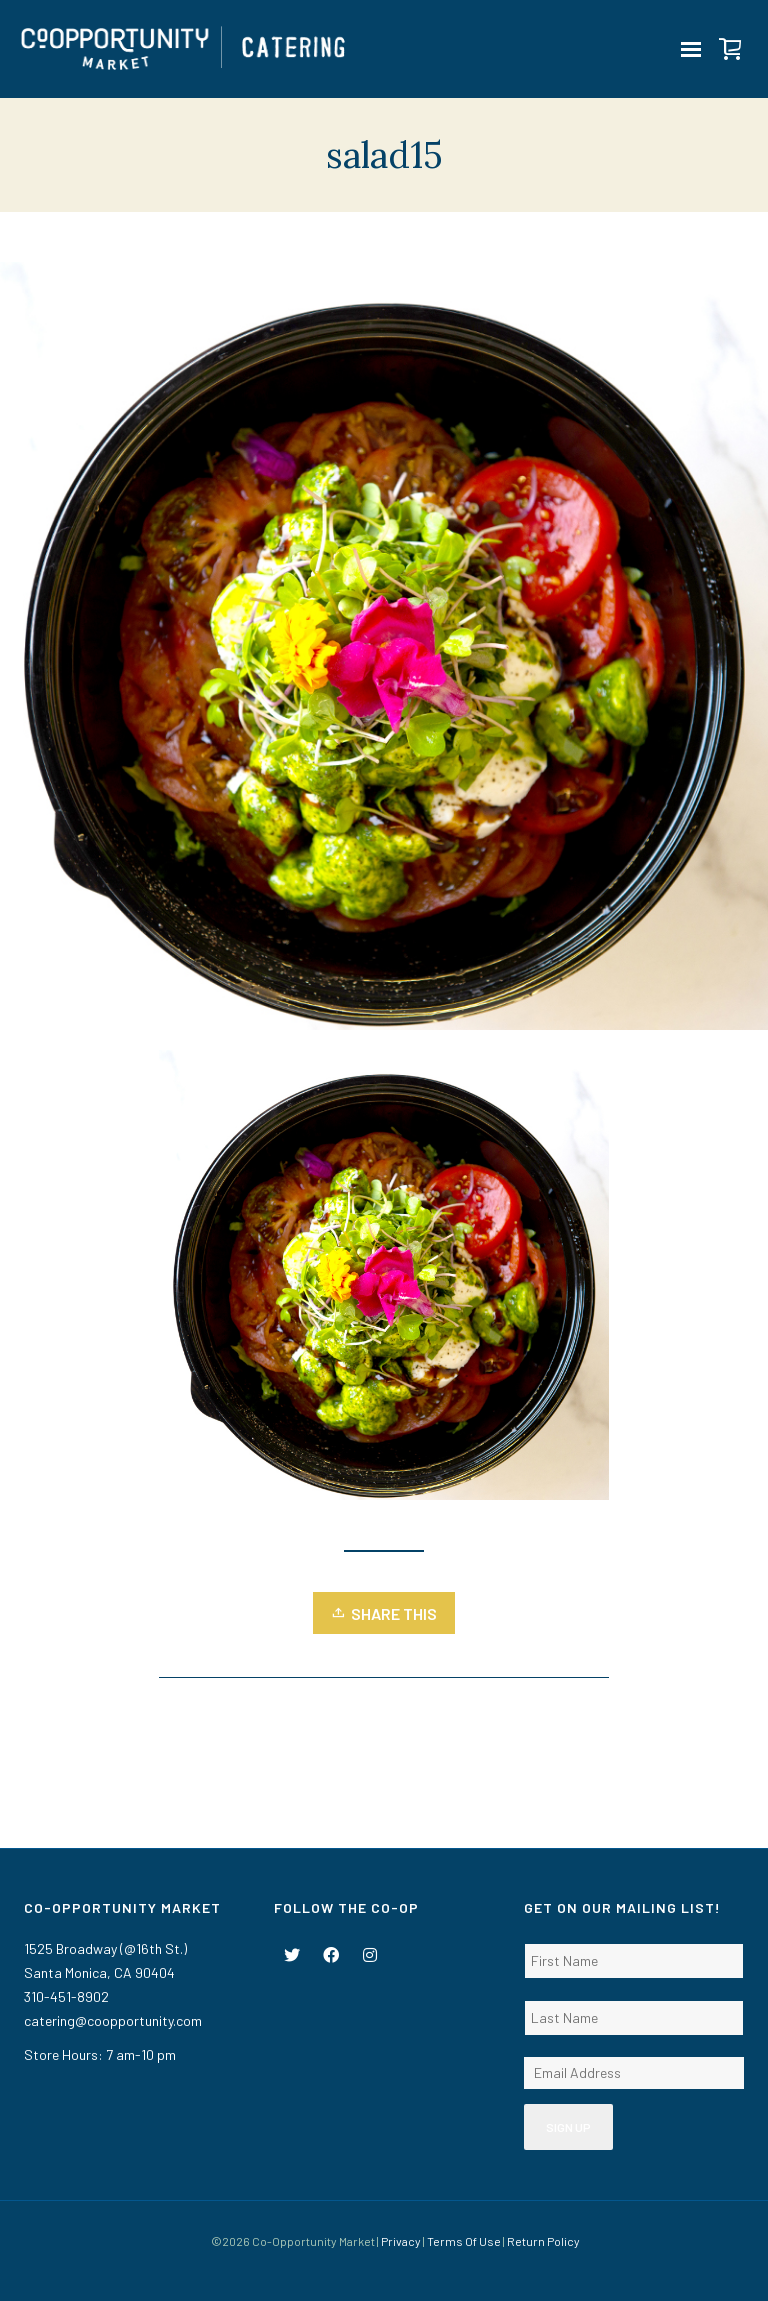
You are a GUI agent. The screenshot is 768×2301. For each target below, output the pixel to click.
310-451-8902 (66, 1996)
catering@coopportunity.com (113, 2020)
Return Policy (543, 2241)
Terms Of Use (464, 2241)
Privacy (401, 2241)
